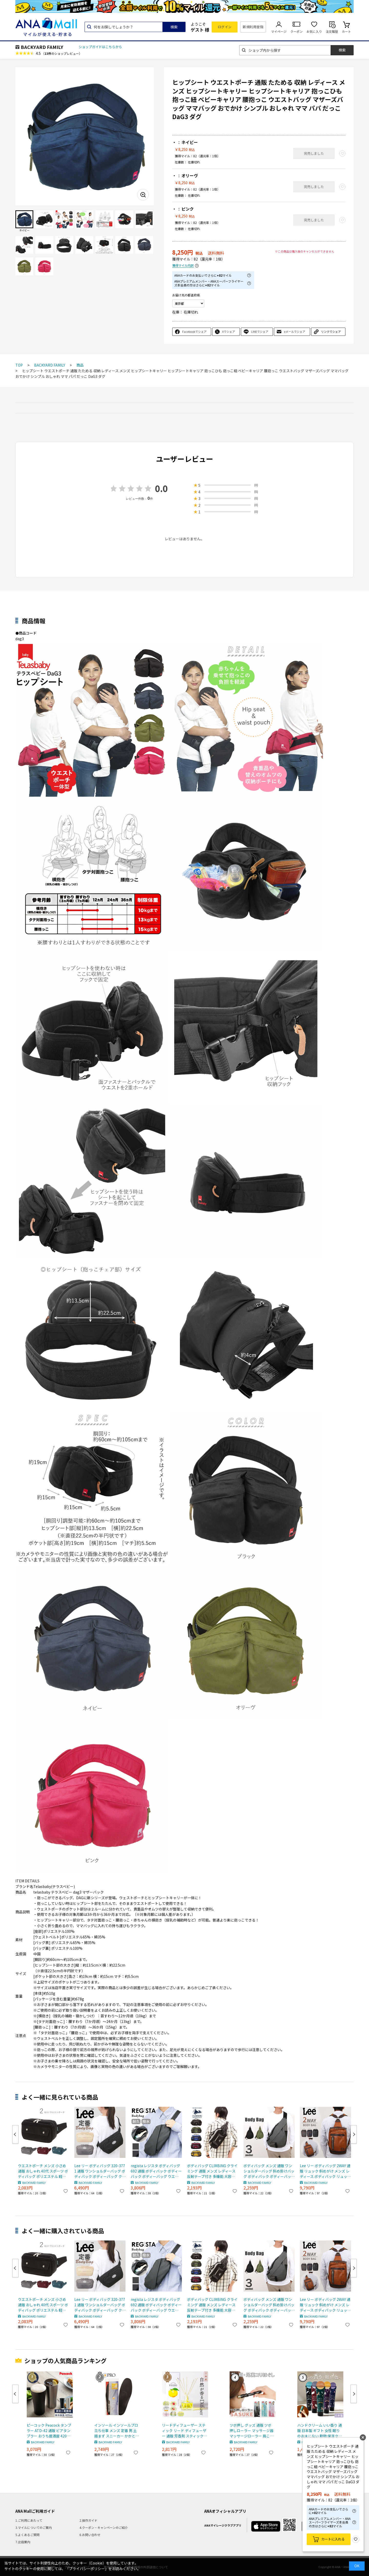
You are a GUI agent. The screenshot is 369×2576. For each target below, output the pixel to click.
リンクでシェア (331, 331)
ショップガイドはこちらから (100, 46)
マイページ (278, 31)
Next (354, 2134)
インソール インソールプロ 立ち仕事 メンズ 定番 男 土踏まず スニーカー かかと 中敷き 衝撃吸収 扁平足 (116, 2431)
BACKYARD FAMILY (42, 47)
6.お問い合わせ (89, 2534)
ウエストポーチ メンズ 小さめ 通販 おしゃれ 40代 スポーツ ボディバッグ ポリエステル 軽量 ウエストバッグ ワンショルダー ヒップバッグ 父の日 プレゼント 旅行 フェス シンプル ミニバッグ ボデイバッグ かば (43, 2171)
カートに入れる (333, 2539)
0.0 (161, 488)
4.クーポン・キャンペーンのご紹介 (103, 2527)
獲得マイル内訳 (183, 265)
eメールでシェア (294, 331)
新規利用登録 (253, 26)
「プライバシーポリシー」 (86, 2568)
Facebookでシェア (194, 331)
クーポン (296, 31)
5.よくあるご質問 (27, 2534)
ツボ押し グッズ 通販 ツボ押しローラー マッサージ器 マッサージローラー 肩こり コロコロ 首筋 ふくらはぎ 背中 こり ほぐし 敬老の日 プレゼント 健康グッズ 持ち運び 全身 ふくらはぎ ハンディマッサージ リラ (252, 2431)
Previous (15, 2134)
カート (346, 31)
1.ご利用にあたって (28, 2520)
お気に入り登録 (355, 2539)
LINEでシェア (259, 331)
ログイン (225, 26)
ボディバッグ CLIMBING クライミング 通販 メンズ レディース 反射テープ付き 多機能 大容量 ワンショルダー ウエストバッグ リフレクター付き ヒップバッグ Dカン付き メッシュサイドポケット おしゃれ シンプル (212, 2171)
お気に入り (314, 31)
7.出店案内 (22, 2542)
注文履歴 (332, 31)
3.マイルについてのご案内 (33, 2527)
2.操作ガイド (88, 2520)
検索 (174, 26)
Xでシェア (228, 331)
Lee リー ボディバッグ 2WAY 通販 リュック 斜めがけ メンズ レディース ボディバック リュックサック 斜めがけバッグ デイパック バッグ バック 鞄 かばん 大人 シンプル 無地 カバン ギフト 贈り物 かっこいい (325, 2171)
